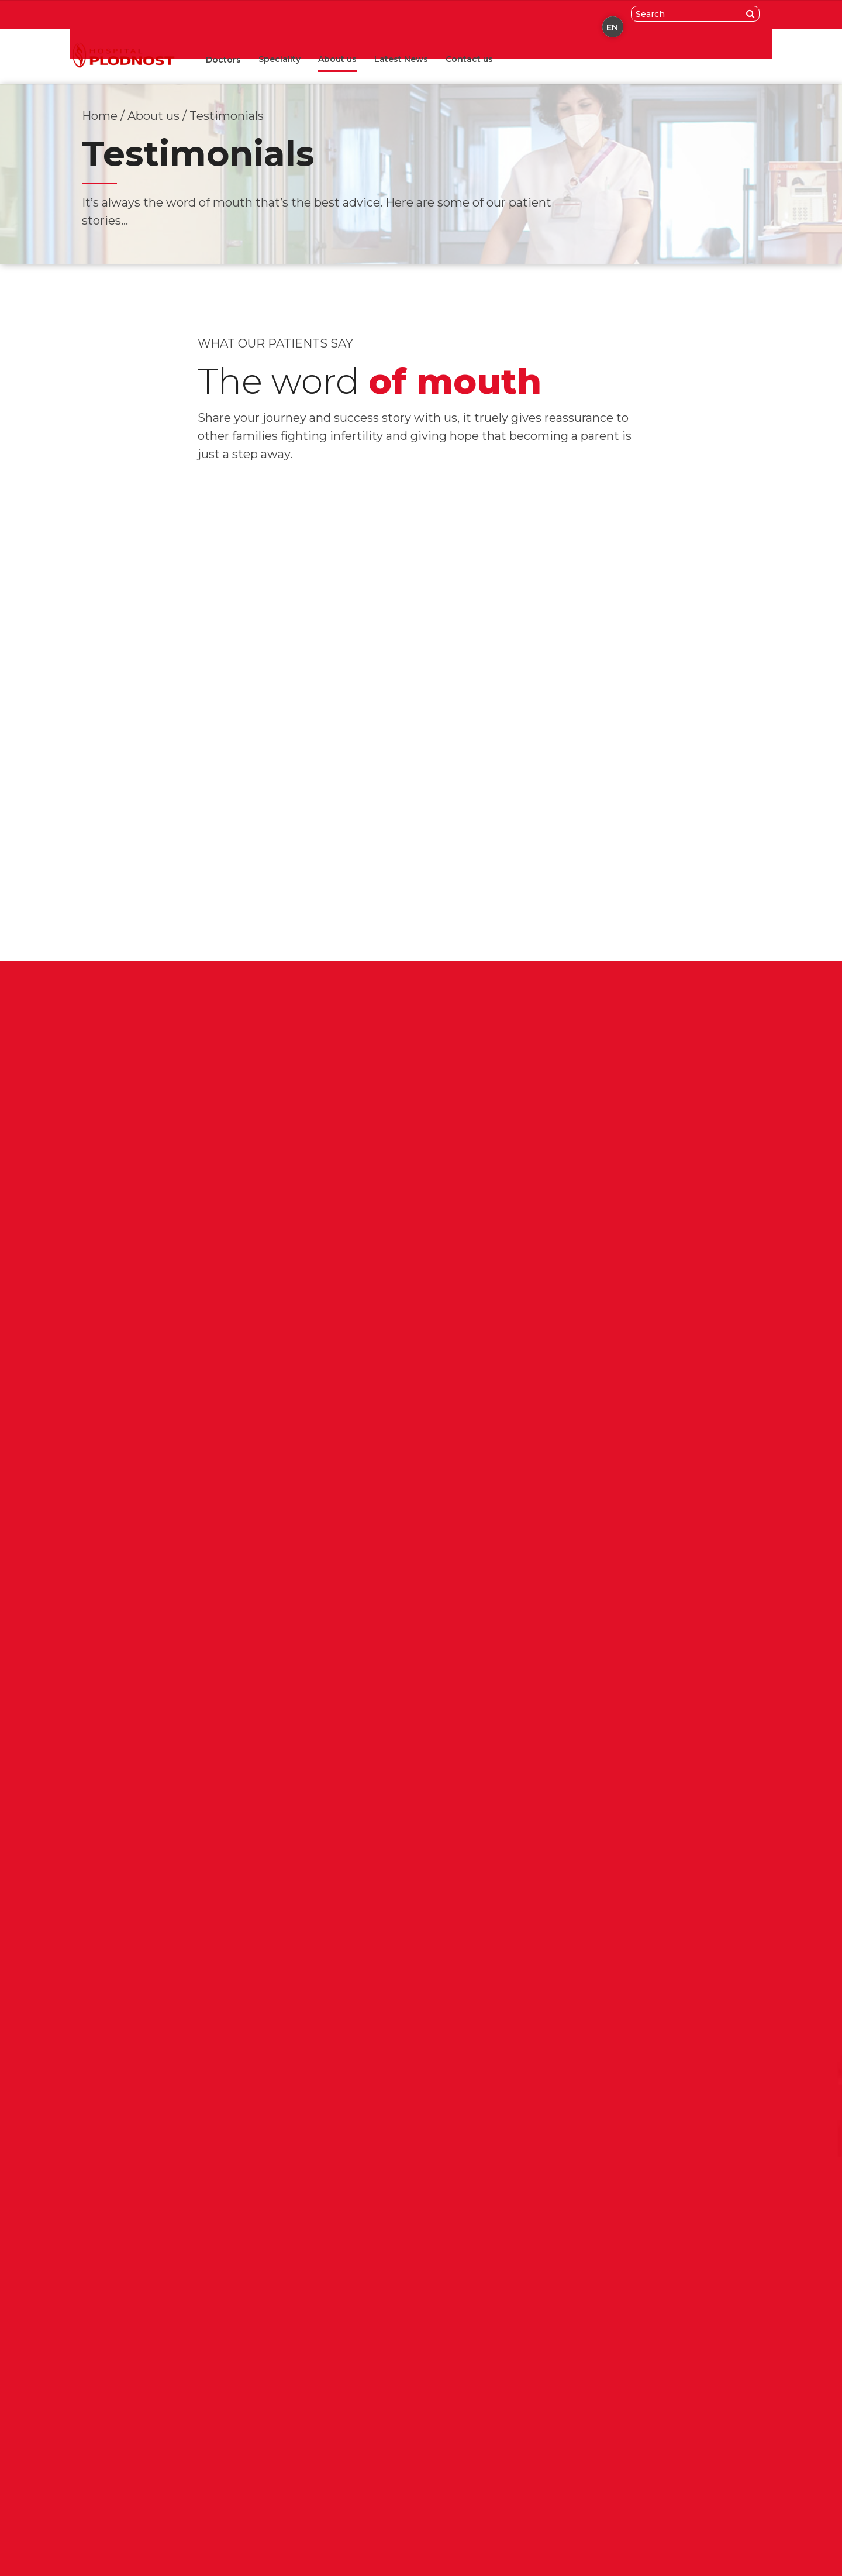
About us (337, 59)
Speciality (279, 59)
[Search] (752, 13)
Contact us (469, 59)
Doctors (223, 59)
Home (100, 116)
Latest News (401, 59)
